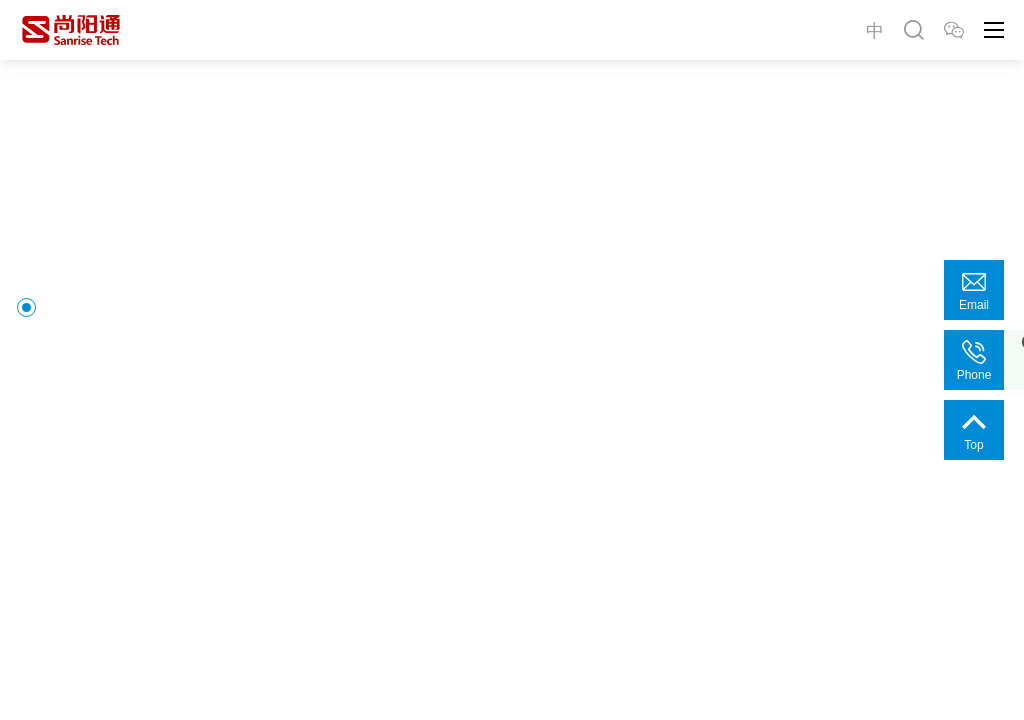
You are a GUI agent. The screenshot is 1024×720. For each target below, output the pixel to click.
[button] (50, 632)
